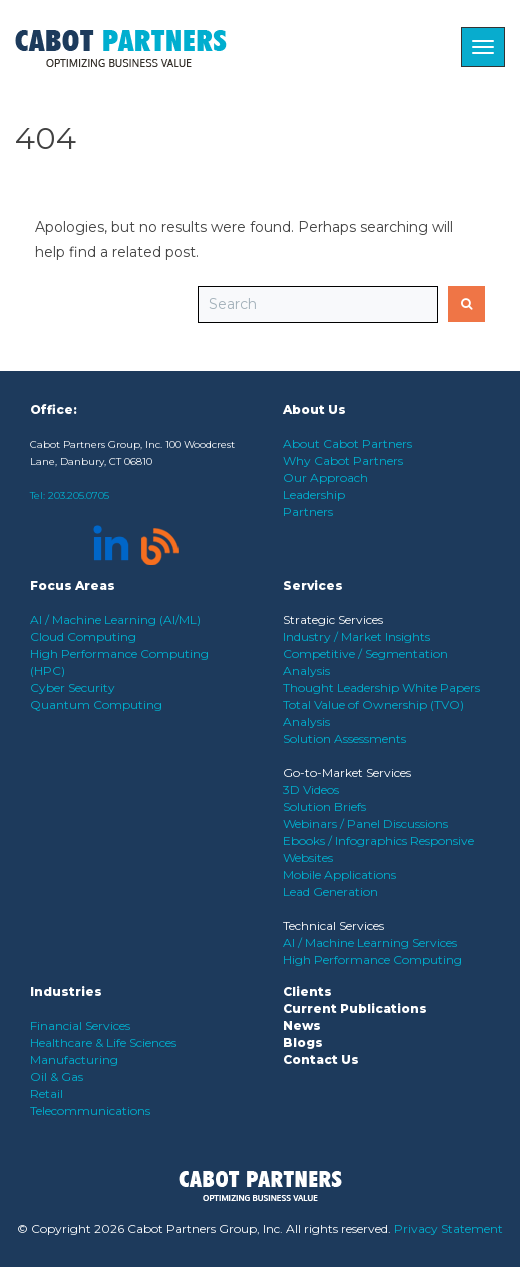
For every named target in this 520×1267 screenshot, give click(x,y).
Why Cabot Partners (343, 460)
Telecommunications (90, 1110)
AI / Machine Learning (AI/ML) (115, 619)
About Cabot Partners (347, 443)
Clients (307, 991)
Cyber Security (72, 687)
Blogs (303, 1042)
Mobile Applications (339, 874)
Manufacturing (74, 1059)
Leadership (314, 494)
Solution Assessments (344, 738)
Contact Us (321, 1059)
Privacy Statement (448, 1228)
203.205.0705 (78, 495)
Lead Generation (330, 891)
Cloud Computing (83, 636)
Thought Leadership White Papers (381, 687)
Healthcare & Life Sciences (103, 1042)
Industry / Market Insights (356, 636)
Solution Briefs (324, 806)
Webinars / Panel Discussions (365, 823)
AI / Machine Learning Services (370, 942)
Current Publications (355, 1008)
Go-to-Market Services (347, 772)
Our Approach (325, 477)
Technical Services (333, 925)
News (302, 1025)
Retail (46, 1093)
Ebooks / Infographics (346, 840)
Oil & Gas (56, 1076)
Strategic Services (333, 619)
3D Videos (311, 789)
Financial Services (80, 1025)
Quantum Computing (96, 704)
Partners (308, 511)
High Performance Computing (372, 959)
